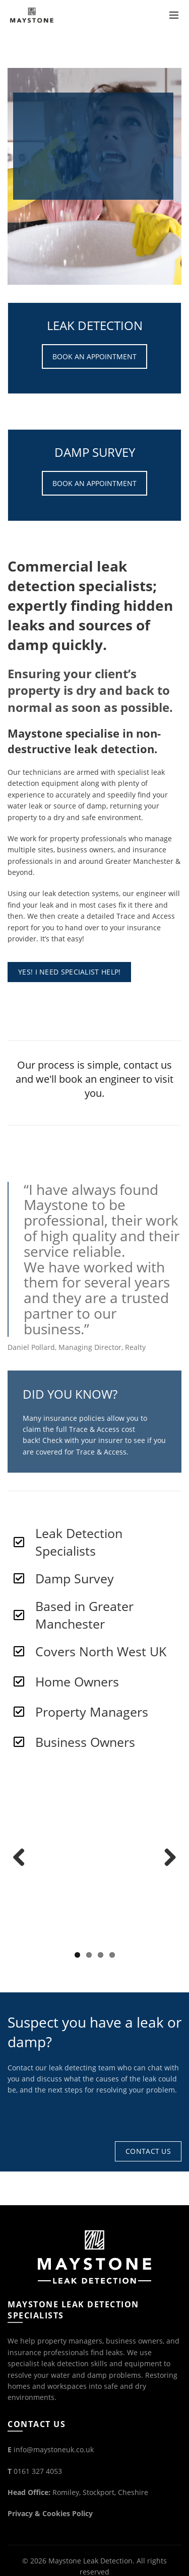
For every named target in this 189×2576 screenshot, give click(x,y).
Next (166, 1858)
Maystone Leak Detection (90, 2560)
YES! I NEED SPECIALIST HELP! (69, 972)
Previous (23, 1858)
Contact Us (148, 2151)
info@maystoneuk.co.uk (54, 2449)
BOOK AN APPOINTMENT (94, 356)
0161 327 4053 (38, 2471)
